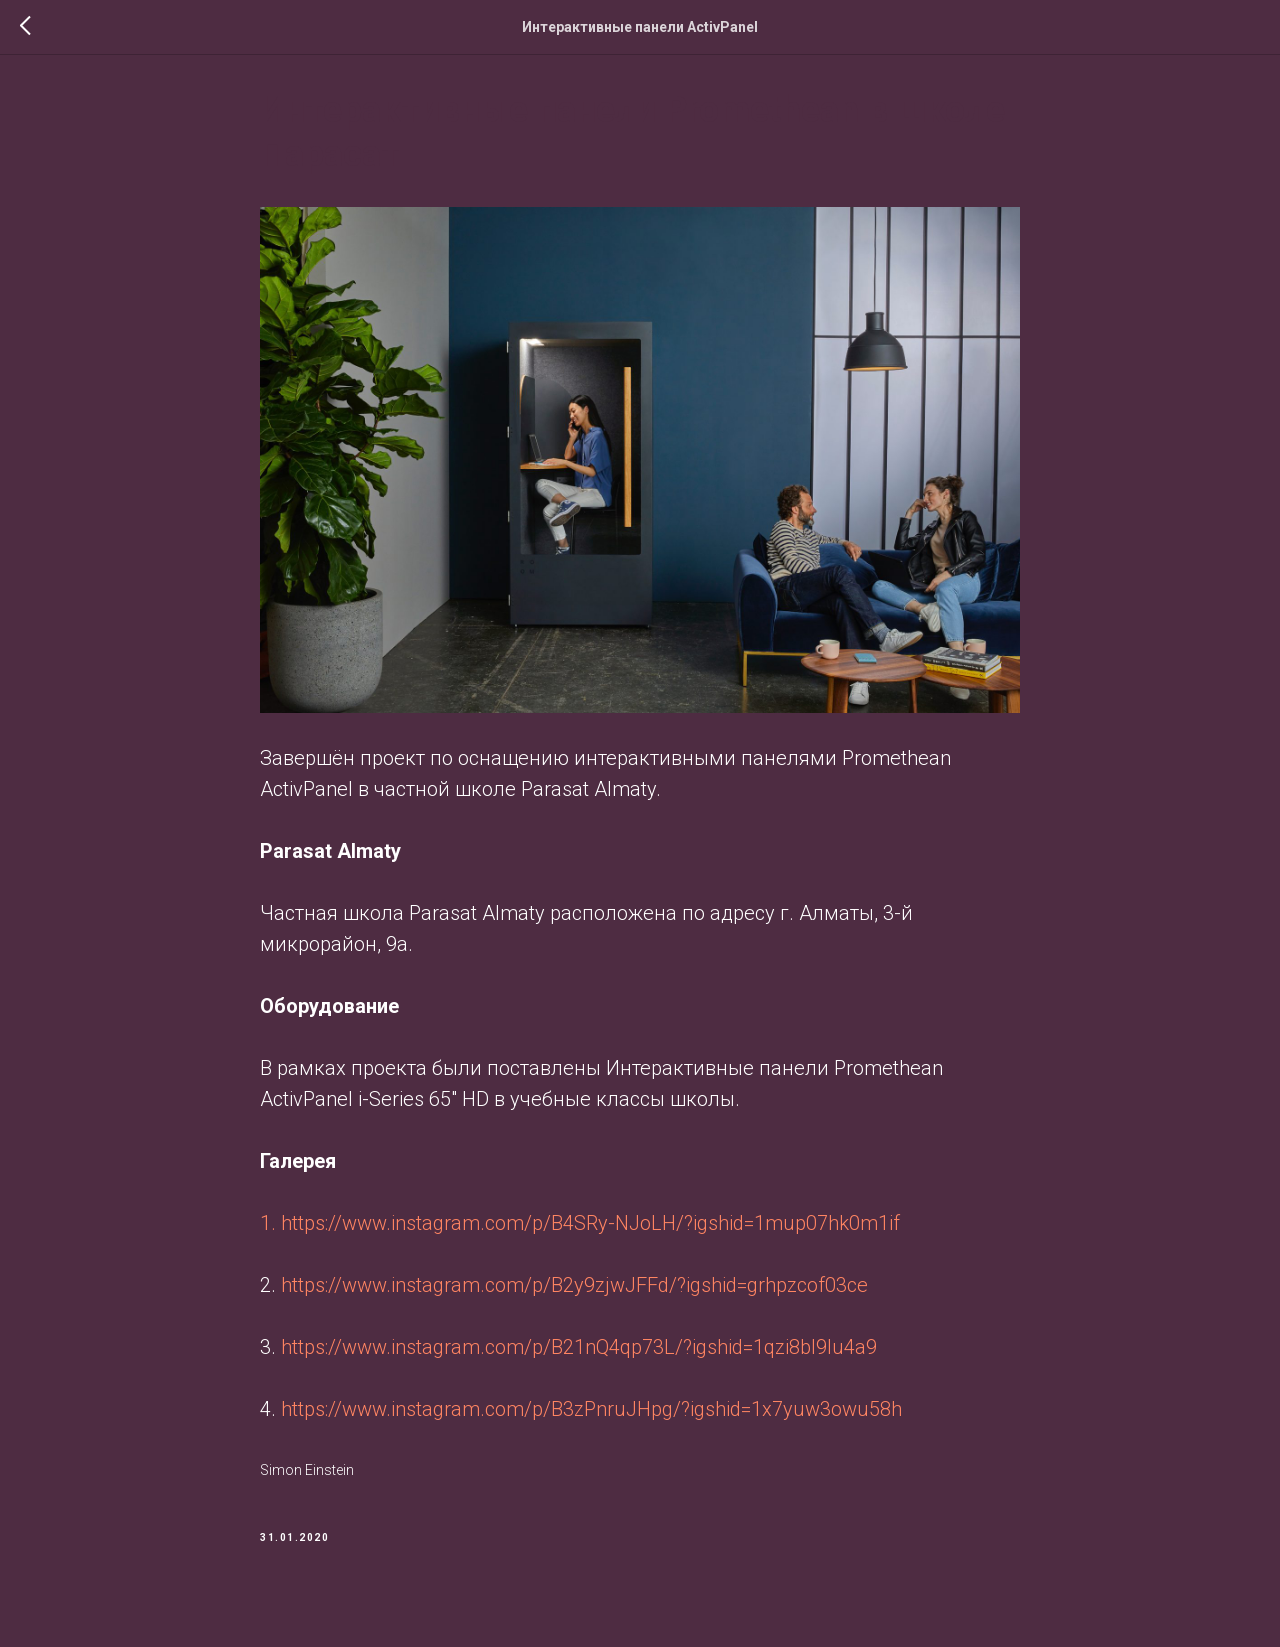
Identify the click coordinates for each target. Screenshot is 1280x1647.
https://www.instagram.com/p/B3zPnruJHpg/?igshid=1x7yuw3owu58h (591, 1416)
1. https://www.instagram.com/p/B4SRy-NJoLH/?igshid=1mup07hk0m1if (582, 1230)
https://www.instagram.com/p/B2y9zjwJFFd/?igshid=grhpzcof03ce (574, 1292)
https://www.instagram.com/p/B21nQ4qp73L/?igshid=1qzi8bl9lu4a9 (579, 1354)
